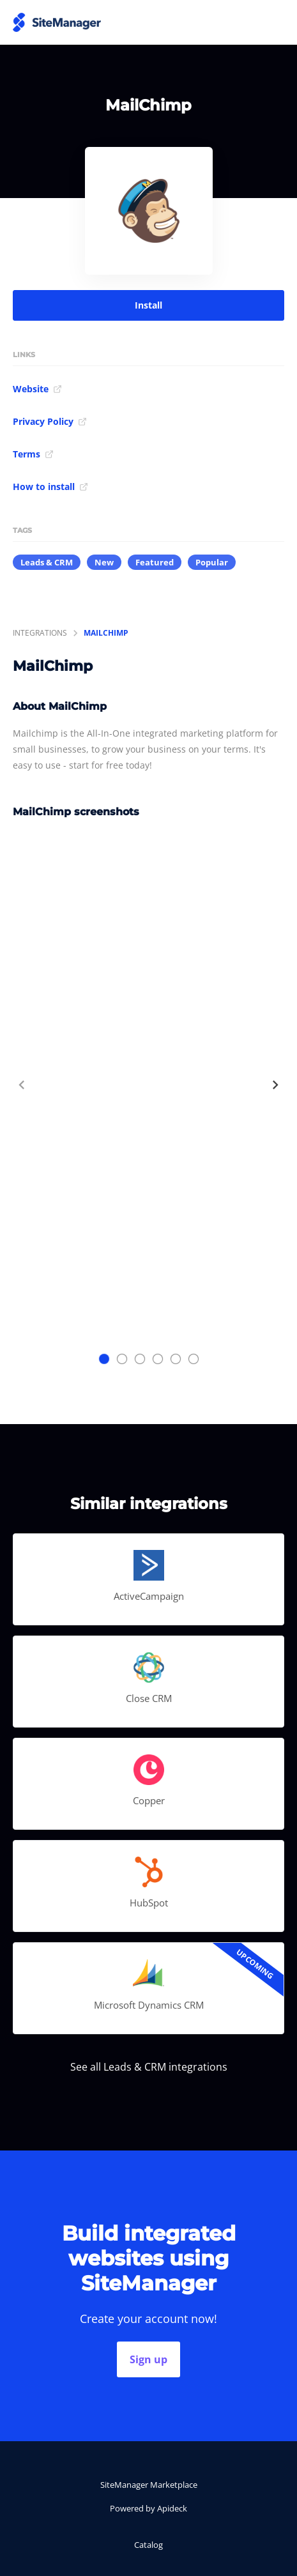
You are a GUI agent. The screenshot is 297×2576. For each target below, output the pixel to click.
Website (37, 389)
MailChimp (106, 632)
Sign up (148, 2359)
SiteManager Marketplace (148, 2484)
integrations (40, 632)
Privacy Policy (50, 421)
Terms (33, 454)
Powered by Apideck (148, 2508)
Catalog (148, 2544)
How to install (50, 486)
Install (148, 305)
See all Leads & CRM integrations (148, 2067)
